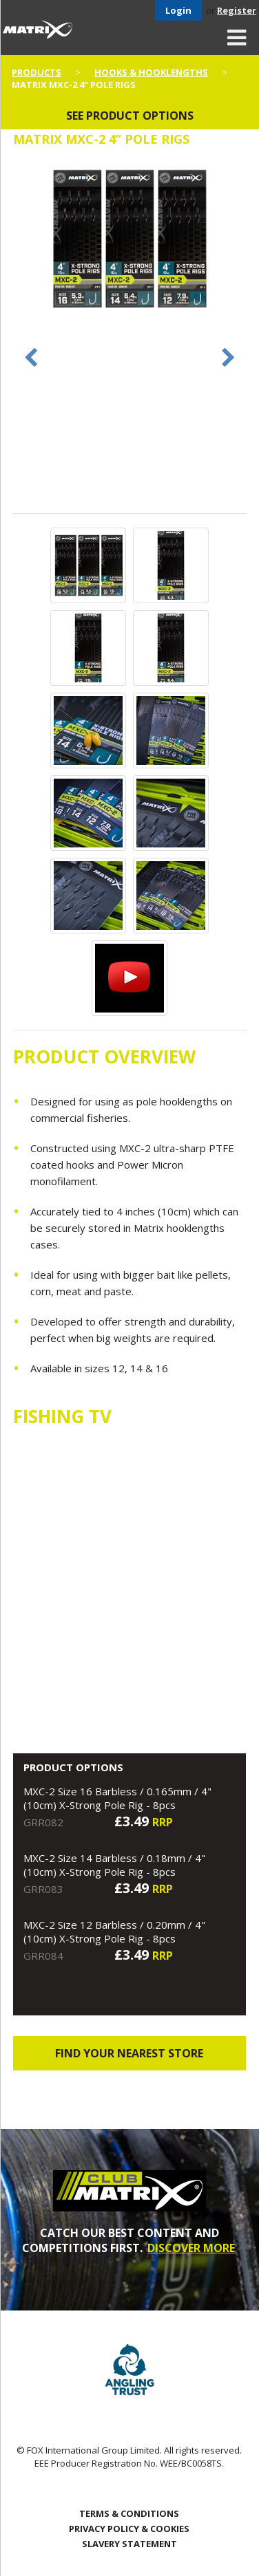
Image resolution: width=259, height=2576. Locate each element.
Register (236, 10)
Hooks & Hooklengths (151, 72)
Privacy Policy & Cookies (129, 2528)
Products (36, 72)
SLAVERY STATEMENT (129, 2543)
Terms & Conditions (129, 2513)
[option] (130, 240)
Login (178, 10)
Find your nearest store (129, 2053)
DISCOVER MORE (191, 2247)
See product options (130, 115)
